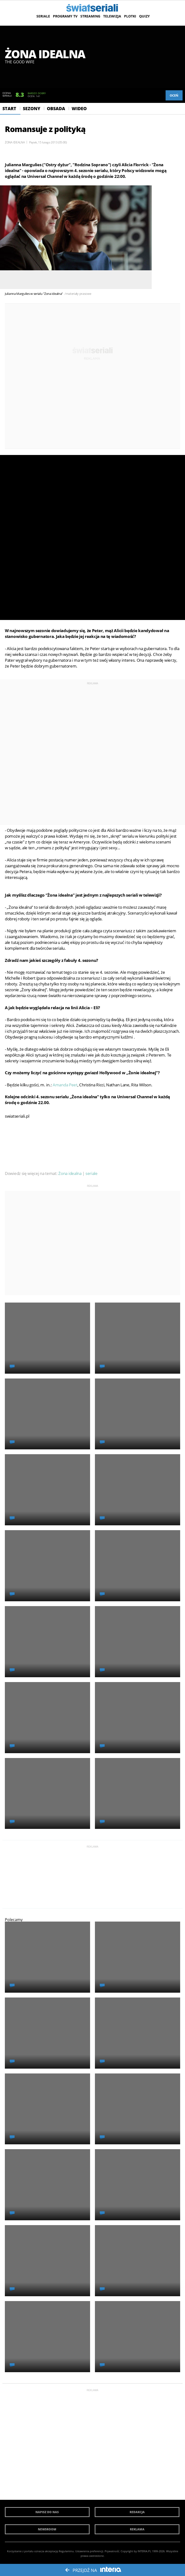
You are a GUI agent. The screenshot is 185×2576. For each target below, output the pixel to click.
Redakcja (137, 2512)
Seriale (43, 16)
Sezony (31, 108)
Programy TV (65, 16)
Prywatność (112, 2551)
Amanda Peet (65, 1085)
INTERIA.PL (144, 2551)
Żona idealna (69, 1173)
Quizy (144, 16)
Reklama (137, 2529)
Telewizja (112, 16)
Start (9, 108)
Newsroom (47, 2529)
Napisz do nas (47, 2512)
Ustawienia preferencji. (89, 2551)
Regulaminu (66, 2551)
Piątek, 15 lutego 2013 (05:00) (48, 142)
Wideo (79, 108)
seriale (91, 1173)
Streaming (90, 16)
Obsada (56, 108)
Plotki (130, 16)
